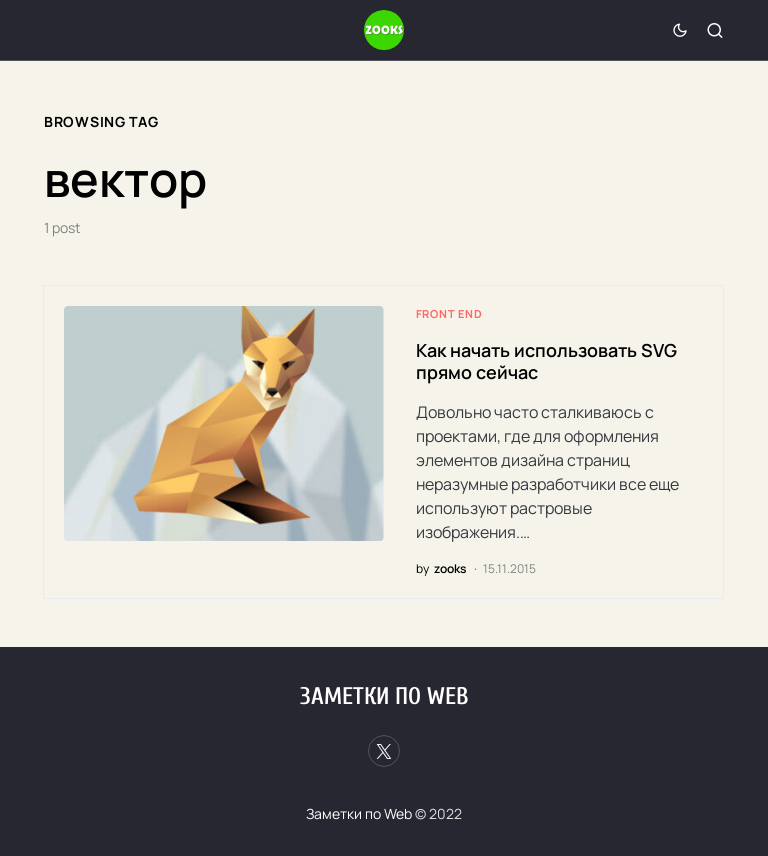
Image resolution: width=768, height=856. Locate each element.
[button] (680, 30)
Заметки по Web (384, 696)
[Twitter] (384, 751)
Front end (449, 313)
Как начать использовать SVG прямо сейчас (546, 361)
